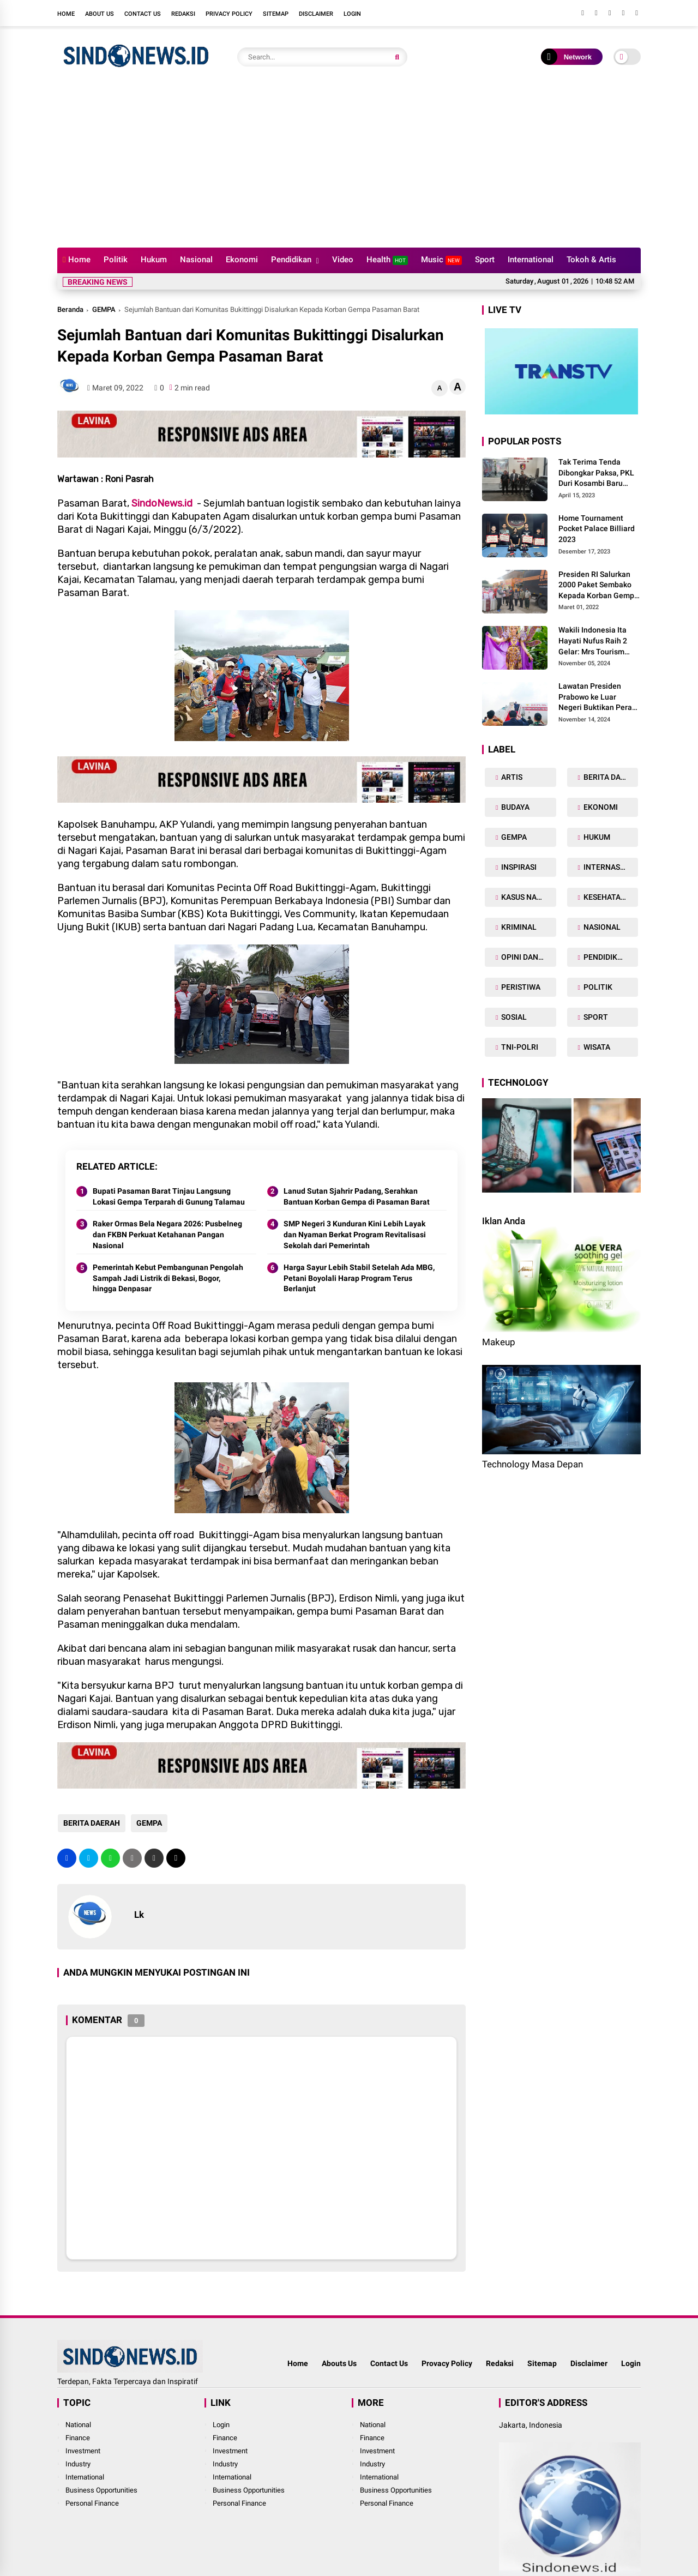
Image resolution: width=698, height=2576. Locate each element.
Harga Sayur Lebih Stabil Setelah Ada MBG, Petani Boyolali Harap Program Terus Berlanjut (359, 1278)
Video (342, 259)
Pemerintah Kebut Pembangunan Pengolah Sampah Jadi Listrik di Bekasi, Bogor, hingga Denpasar (168, 1278)
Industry (78, 2464)
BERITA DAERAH (91, 1823)
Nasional (196, 259)
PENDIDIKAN (605, 957)
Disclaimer (316, 13)
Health (387, 260)
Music (441, 260)
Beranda (70, 309)
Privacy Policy (229, 13)
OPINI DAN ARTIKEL (528, 957)
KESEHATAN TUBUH (610, 897)
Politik (116, 259)
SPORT (595, 1017)
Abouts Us (339, 2363)
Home (66, 13)
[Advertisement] (349, 165)
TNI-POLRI (519, 1047)
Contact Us (142, 13)
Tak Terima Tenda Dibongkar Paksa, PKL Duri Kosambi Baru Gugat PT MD (596, 473)
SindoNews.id (161, 503)
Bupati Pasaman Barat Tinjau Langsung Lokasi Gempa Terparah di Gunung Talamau (169, 1196)
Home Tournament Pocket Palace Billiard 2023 (596, 529)
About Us (99, 13)
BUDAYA (514, 807)
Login (352, 13)
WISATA (596, 1047)
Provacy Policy (447, 2363)
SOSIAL (513, 1017)
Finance (77, 2438)
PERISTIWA (520, 987)
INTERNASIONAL (610, 867)
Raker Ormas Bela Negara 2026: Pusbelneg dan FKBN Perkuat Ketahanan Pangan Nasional (167, 1234)
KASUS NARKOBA (528, 897)
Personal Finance (92, 2503)
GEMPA (104, 309)
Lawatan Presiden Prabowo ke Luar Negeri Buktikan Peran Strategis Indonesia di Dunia (597, 697)
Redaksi (183, 13)
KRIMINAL (518, 927)
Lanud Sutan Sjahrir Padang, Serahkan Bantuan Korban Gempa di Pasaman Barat (357, 1196)
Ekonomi (242, 259)
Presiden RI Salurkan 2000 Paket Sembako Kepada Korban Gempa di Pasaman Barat (598, 585)
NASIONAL (601, 927)
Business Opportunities (101, 2490)
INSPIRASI (518, 867)
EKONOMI (600, 807)
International (530, 259)
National (78, 2425)
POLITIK (597, 987)
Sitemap (275, 13)
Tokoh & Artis (591, 259)
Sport (485, 259)
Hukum (154, 259)
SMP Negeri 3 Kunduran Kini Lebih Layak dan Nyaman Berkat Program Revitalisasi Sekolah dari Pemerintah (355, 1234)
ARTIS (511, 777)
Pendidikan (291, 259)
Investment (82, 2451)
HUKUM (596, 837)
